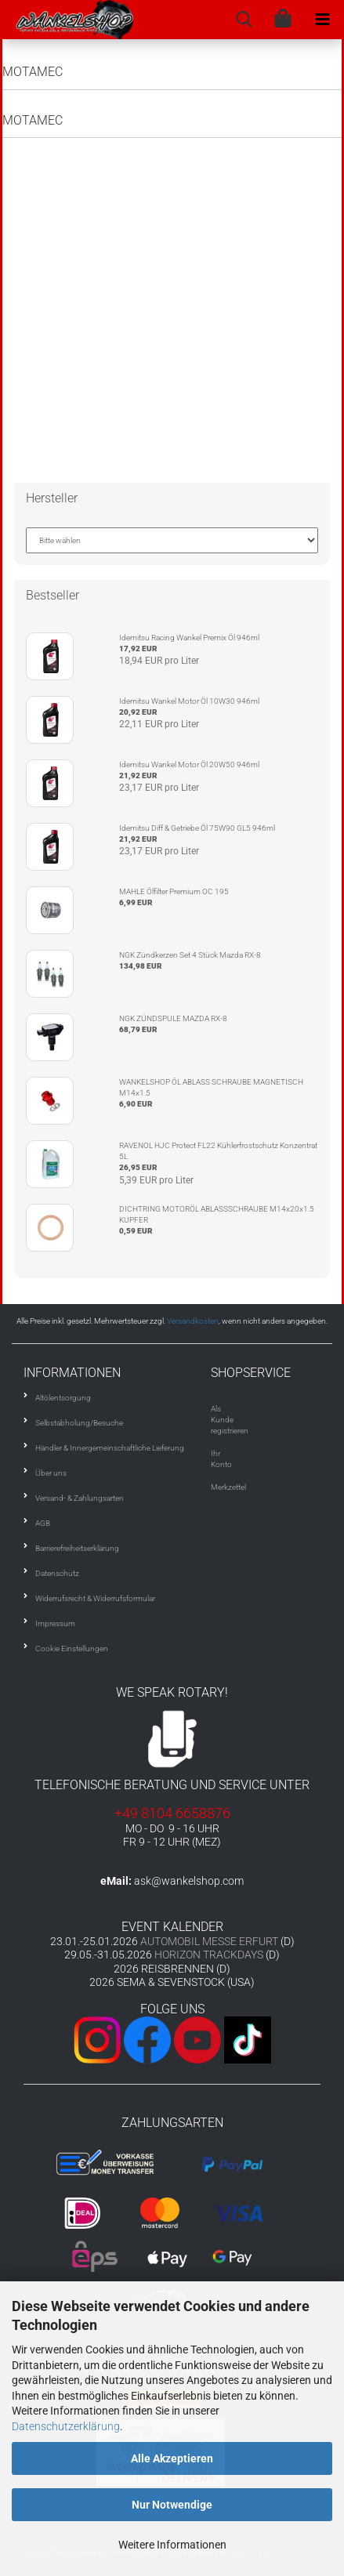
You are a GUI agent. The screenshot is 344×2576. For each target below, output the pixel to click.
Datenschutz (57, 1573)
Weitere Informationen (172, 2544)
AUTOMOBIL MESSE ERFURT (209, 1941)
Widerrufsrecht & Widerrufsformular (95, 1598)
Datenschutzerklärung (66, 2426)
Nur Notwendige (172, 2504)
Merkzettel (228, 1487)
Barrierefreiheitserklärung (77, 1548)
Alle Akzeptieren (172, 2458)
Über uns (51, 1473)
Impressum (55, 1623)
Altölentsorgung (63, 1397)
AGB (42, 1523)
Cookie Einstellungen (71, 1648)
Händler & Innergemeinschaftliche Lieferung (109, 1448)
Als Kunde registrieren (229, 1420)
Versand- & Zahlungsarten (79, 1498)
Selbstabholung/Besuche (79, 1422)
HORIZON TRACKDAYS (208, 1954)
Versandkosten (193, 1321)
